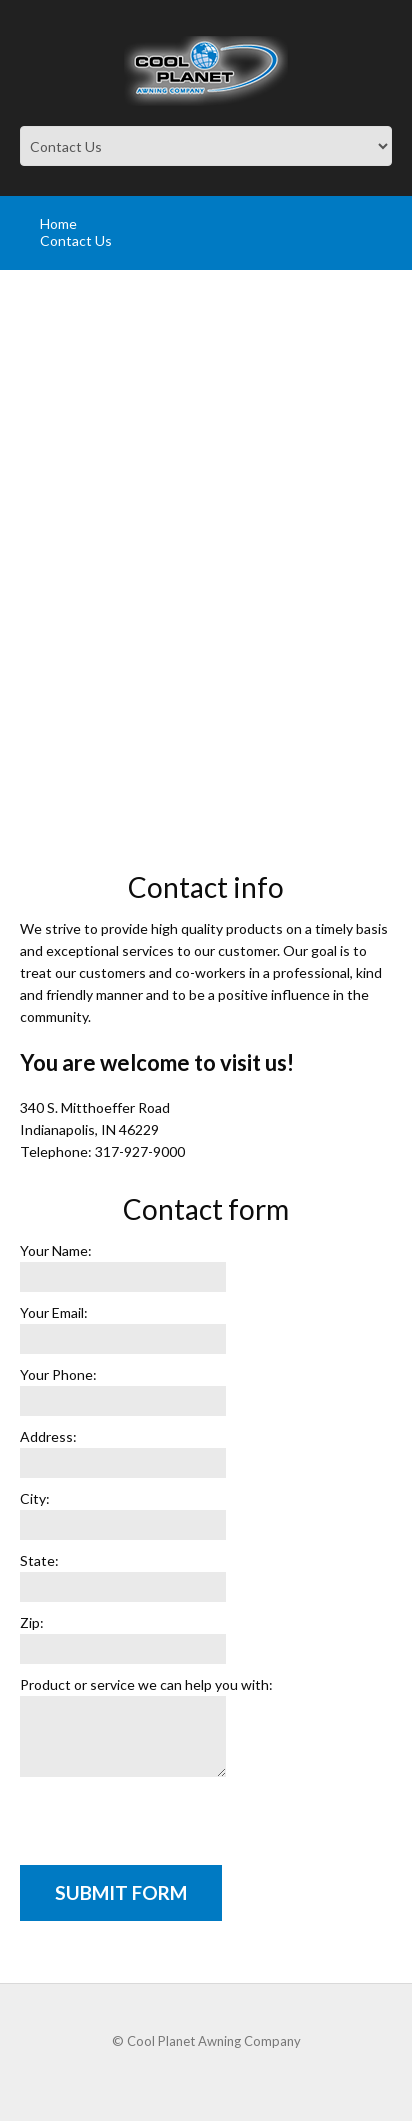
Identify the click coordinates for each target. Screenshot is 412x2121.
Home (58, 223)
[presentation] (172, 1826)
